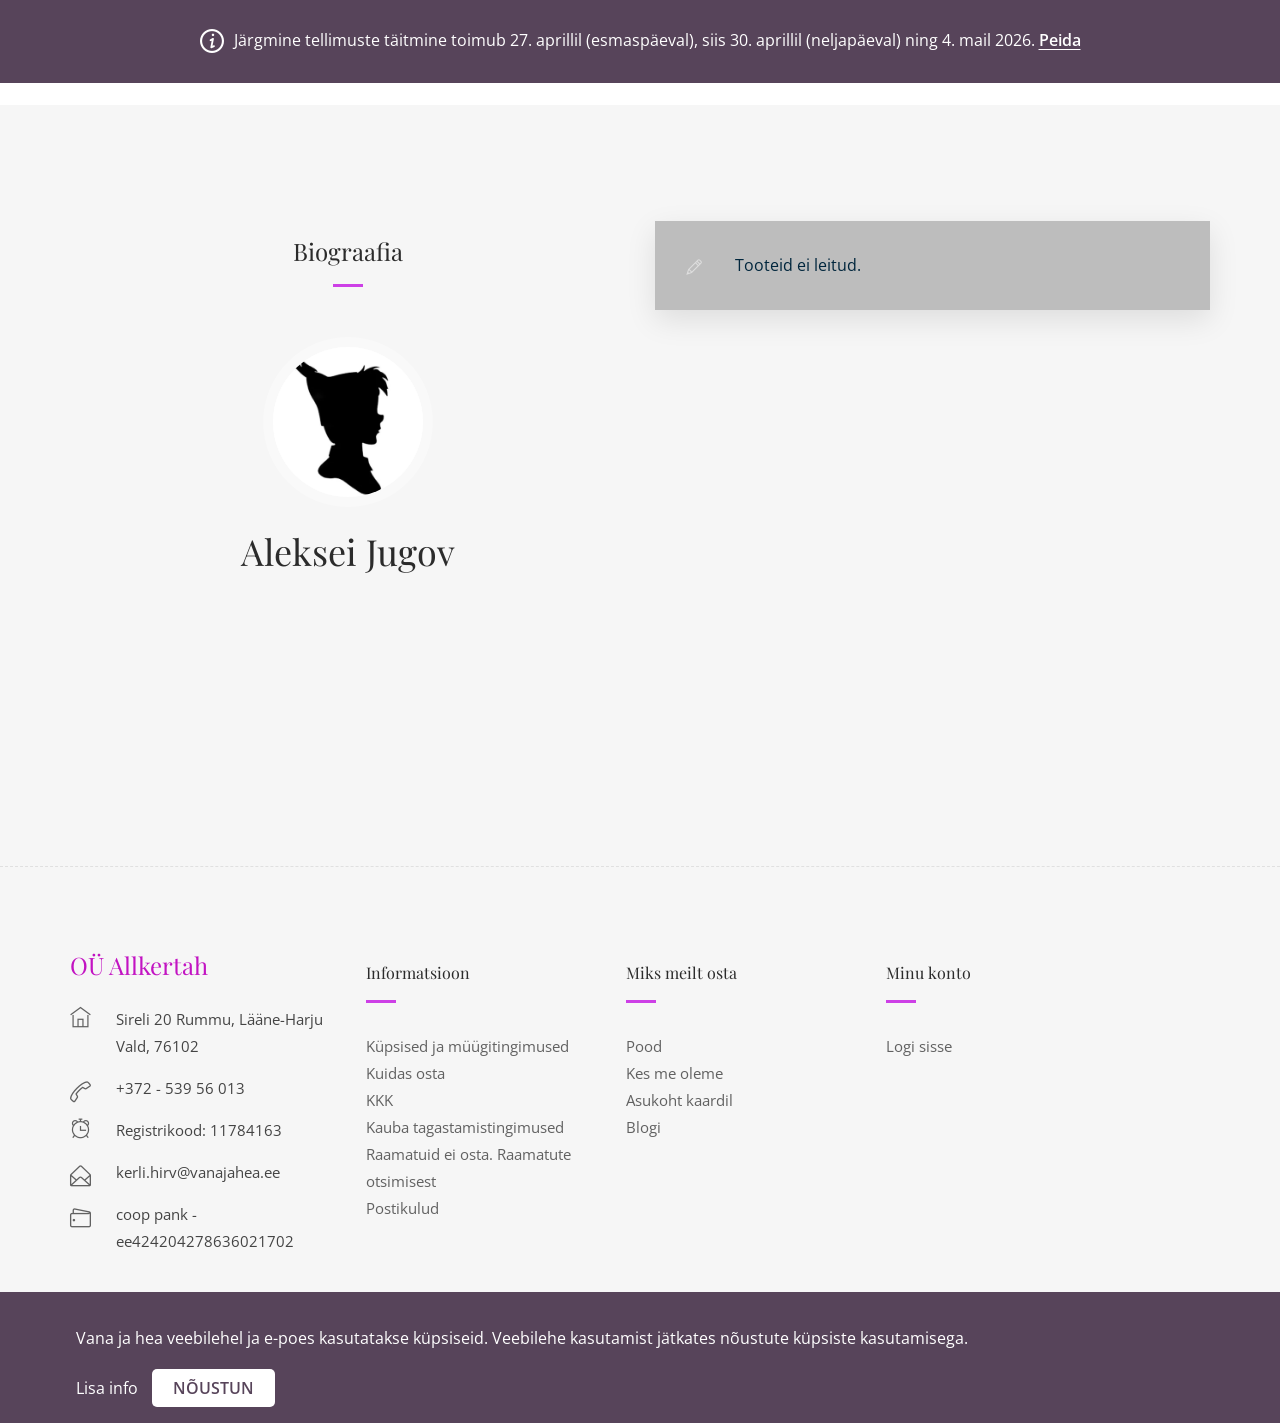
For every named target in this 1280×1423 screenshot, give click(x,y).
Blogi (643, 1127)
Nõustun (213, 1388)
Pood (644, 1046)
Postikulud (402, 1208)
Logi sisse (919, 1046)
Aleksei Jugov (348, 551)
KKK (379, 1100)
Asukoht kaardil (679, 1100)
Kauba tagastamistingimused (465, 1127)
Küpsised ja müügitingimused (467, 1046)
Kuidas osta (405, 1073)
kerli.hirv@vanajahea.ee (198, 1172)
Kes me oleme (674, 1073)
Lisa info (107, 1388)
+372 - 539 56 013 (180, 1088)
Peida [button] (1060, 40)
